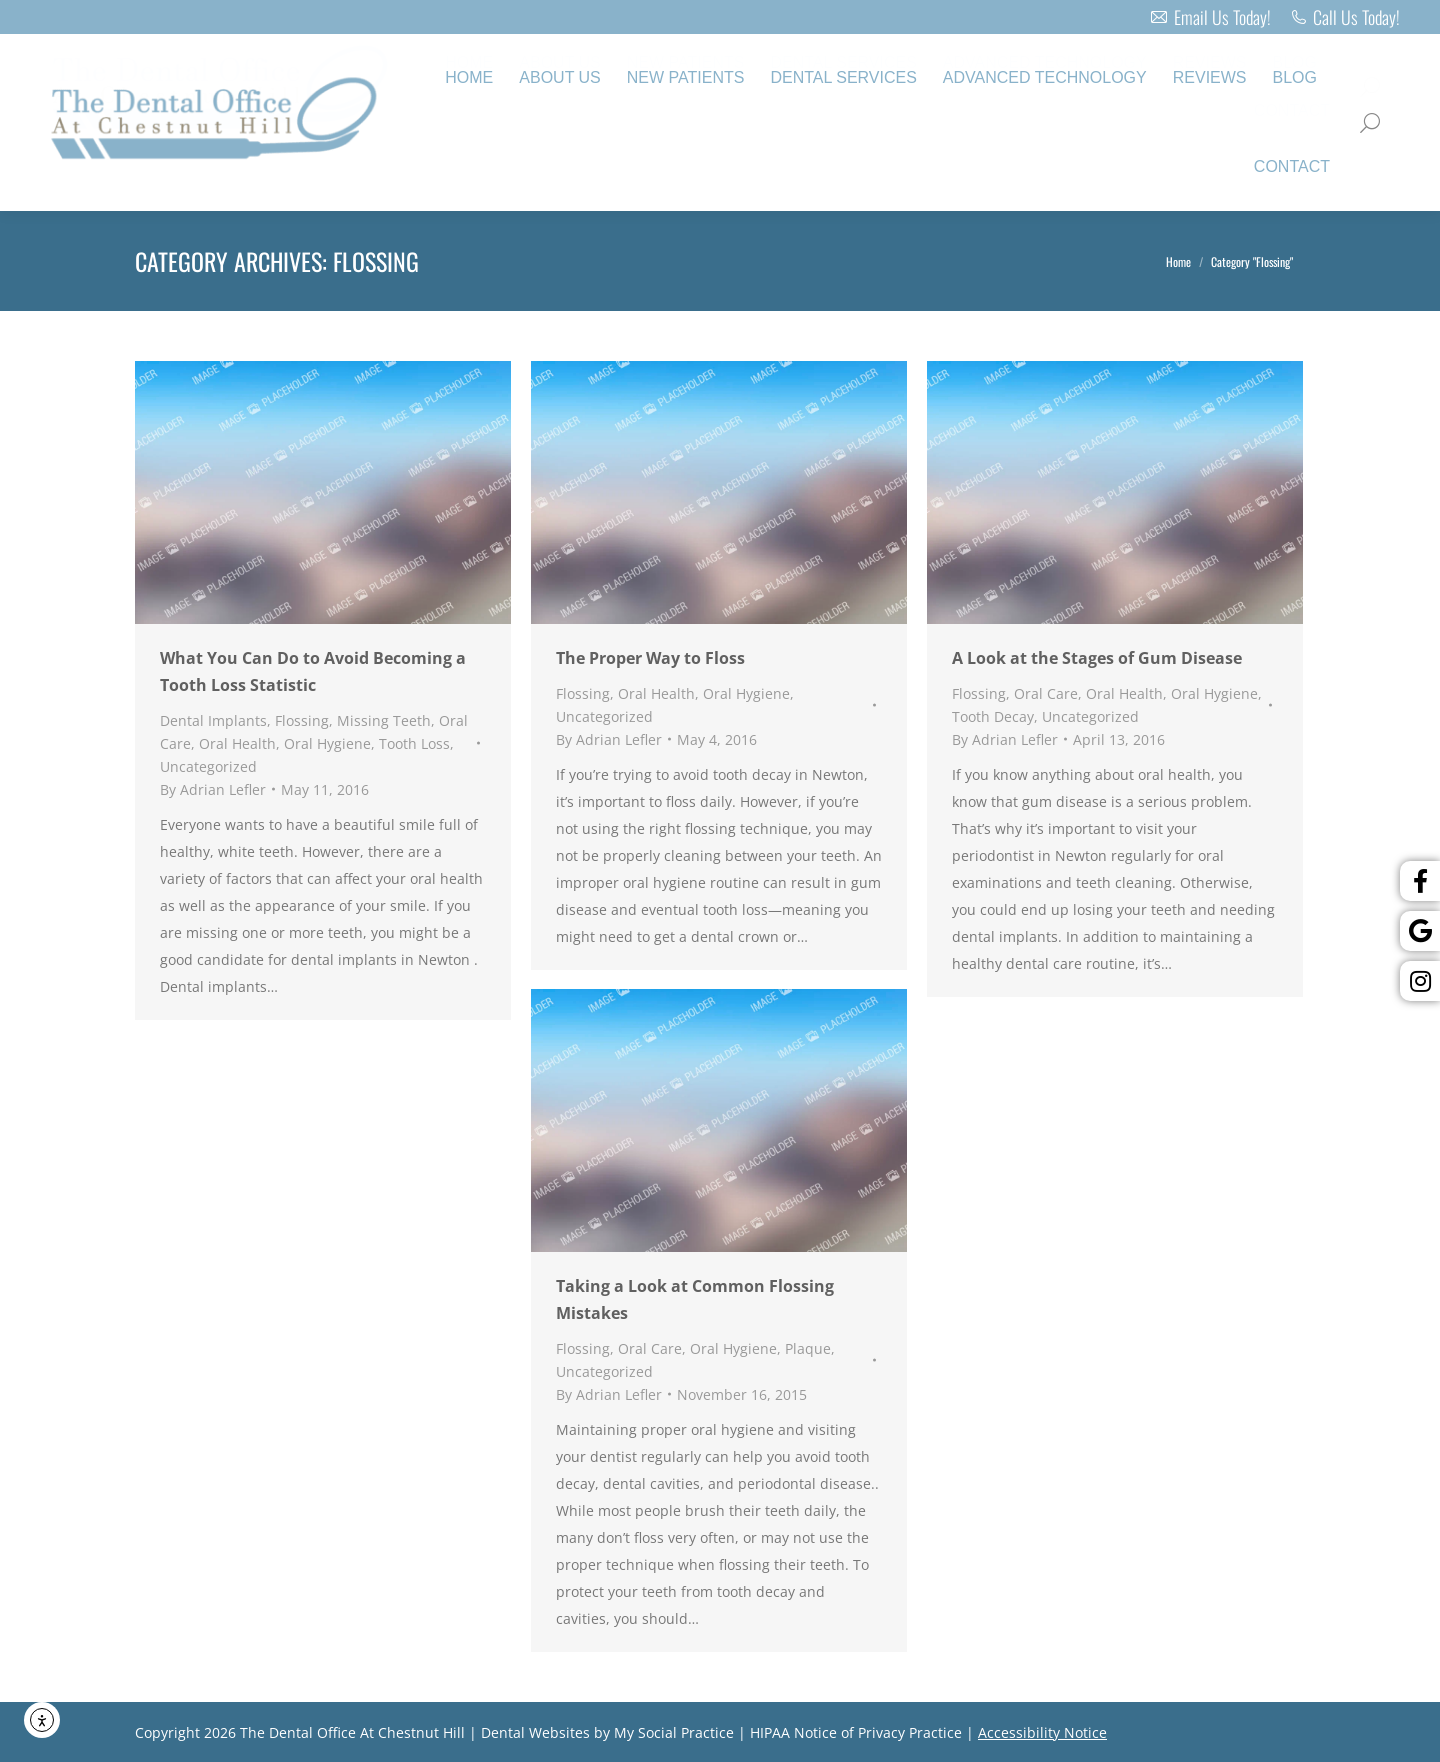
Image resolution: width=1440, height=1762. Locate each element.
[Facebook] (1420, 881)
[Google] (1420, 931)
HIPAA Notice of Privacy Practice (856, 1732)
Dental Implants (213, 720)
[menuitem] (469, 78)
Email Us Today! (1210, 17)
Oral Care (1046, 693)
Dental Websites (535, 1732)
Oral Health (237, 743)
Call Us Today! (1345, 17)
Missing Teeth (384, 720)
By (213, 789)
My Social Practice (672, 1732)
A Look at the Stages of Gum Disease (1097, 658)
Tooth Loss (414, 743)
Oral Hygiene (327, 743)
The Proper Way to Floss (650, 658)
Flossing (302, 720)
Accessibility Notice (1042, 1732)
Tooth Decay (993, 716)
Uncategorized (208, 766)
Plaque (808, 1348)
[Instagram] (1420, 981)
